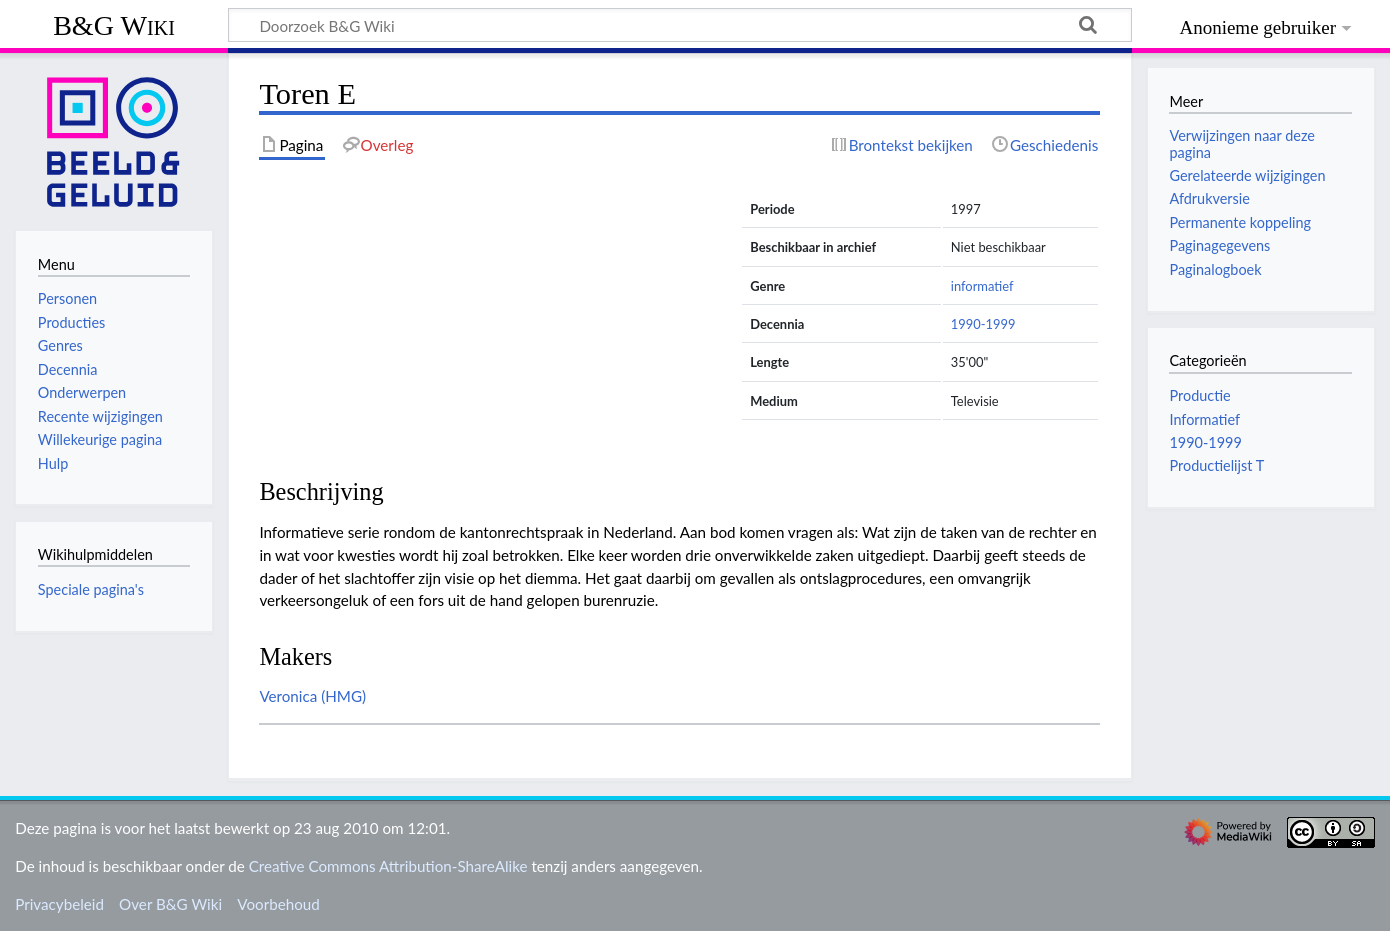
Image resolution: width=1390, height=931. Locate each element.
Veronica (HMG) (312, 696)
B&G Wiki (114, 25)
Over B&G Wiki (170, 904)
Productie (1199, 395)
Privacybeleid (59, 904)
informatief (982, 286)
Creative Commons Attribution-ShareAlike (388, 866)
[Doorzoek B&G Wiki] (680, 25)
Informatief (1204, 419)
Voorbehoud (278, 904)
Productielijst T (1216, 465)
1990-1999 (983, 324)
